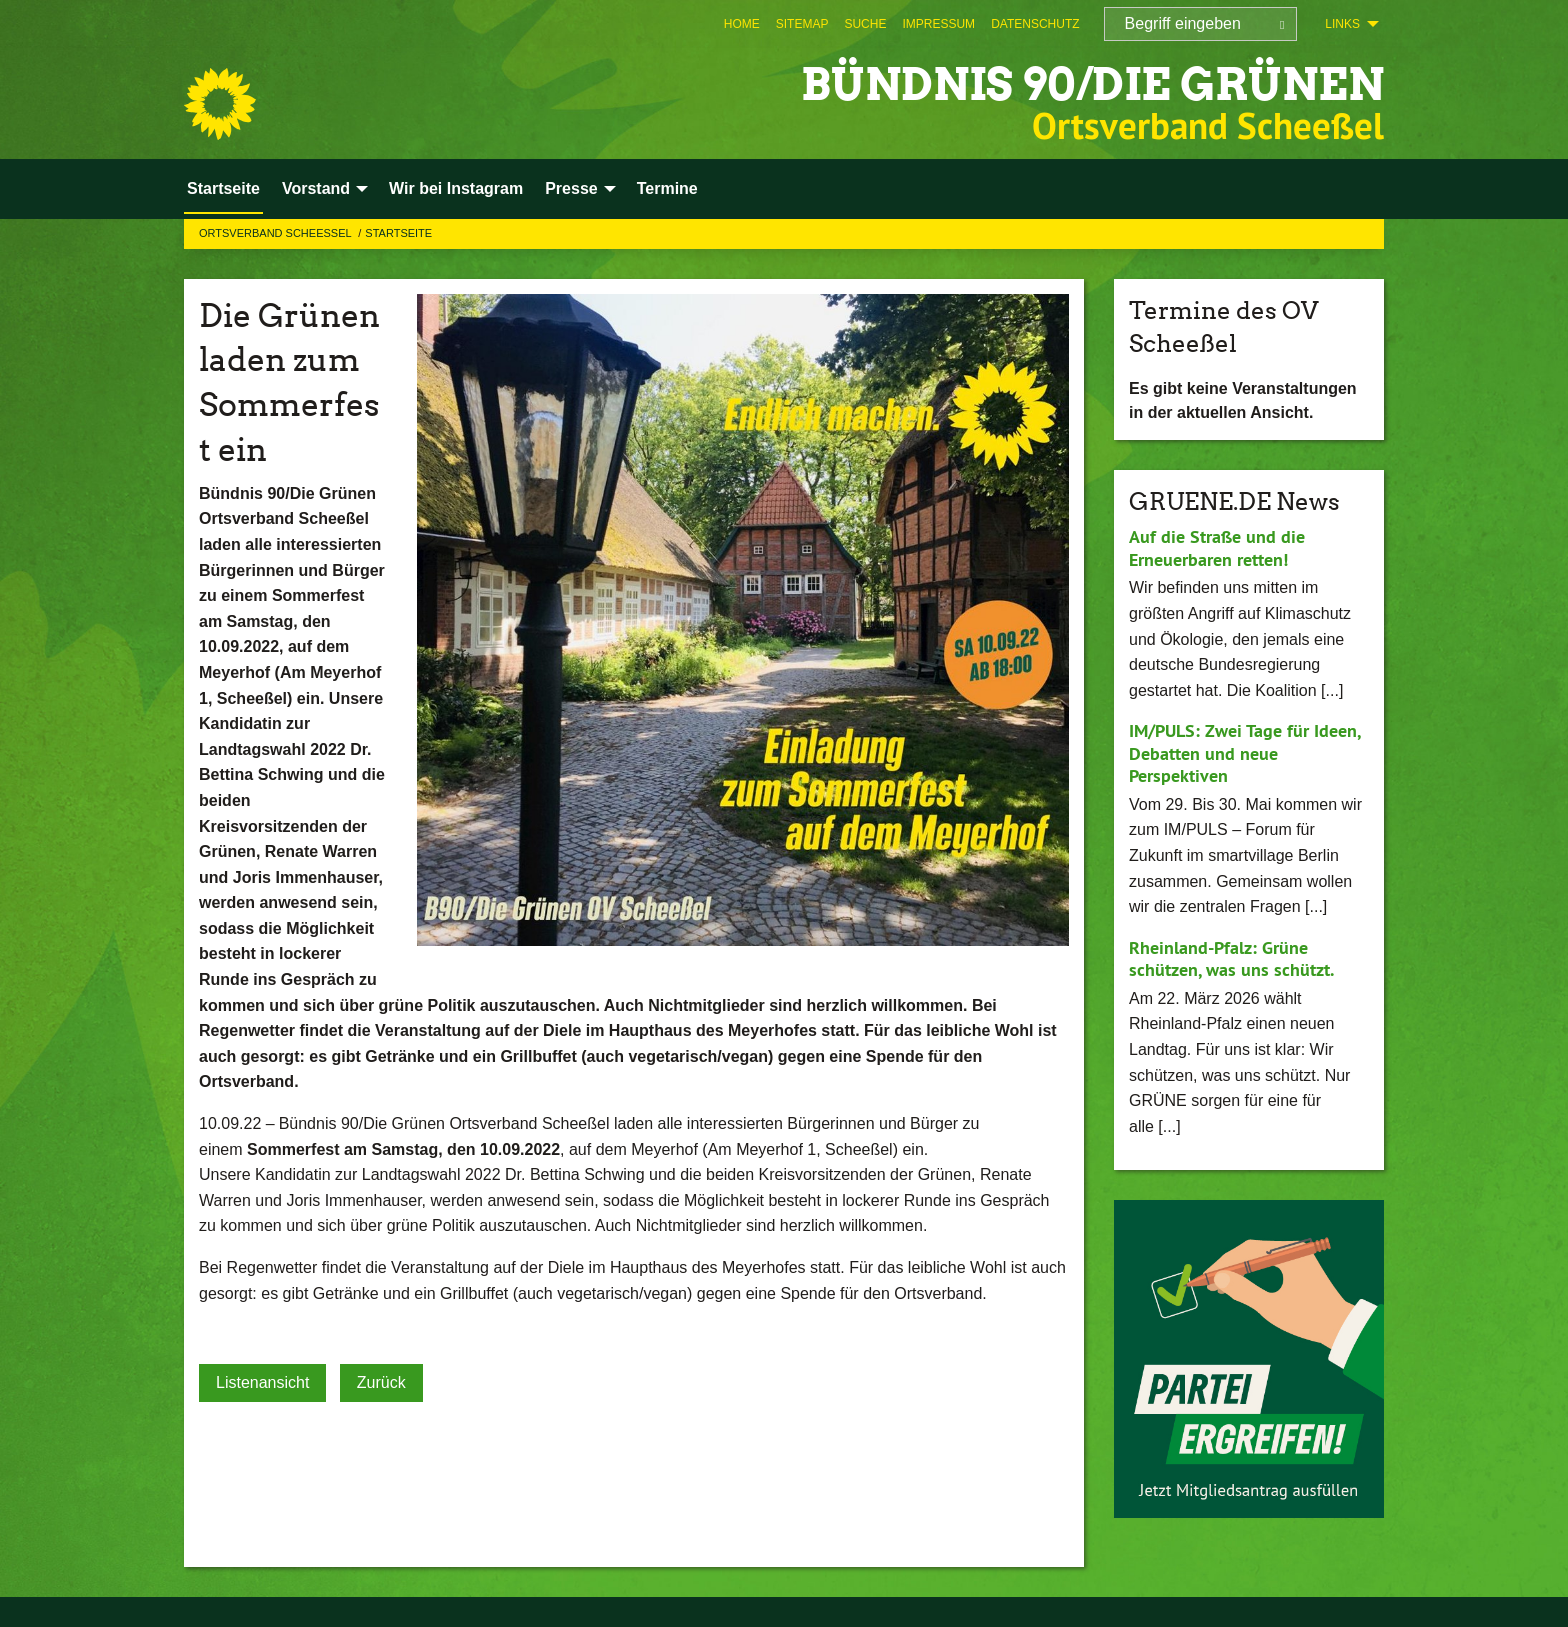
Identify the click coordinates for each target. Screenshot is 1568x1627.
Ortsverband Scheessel (276, 233)
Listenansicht (262, 1382)
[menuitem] (742, 24)
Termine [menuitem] (667, 188)
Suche (865, 24)
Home (742, 24)
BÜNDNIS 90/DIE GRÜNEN (1092, 84)
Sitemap (802, 24)
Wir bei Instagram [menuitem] (456, 188)
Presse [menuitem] (571, 188)
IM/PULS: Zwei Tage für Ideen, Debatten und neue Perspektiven (1244, 753)
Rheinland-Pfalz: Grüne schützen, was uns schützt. (1231, 959)
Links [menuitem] (1342, 24)
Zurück (381, 1382)
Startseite (398, 233)
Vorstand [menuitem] (316, 188)
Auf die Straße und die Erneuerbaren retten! (1217, 548)
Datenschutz (1035, 24)
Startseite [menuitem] (223, 188)
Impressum (938, 24)
